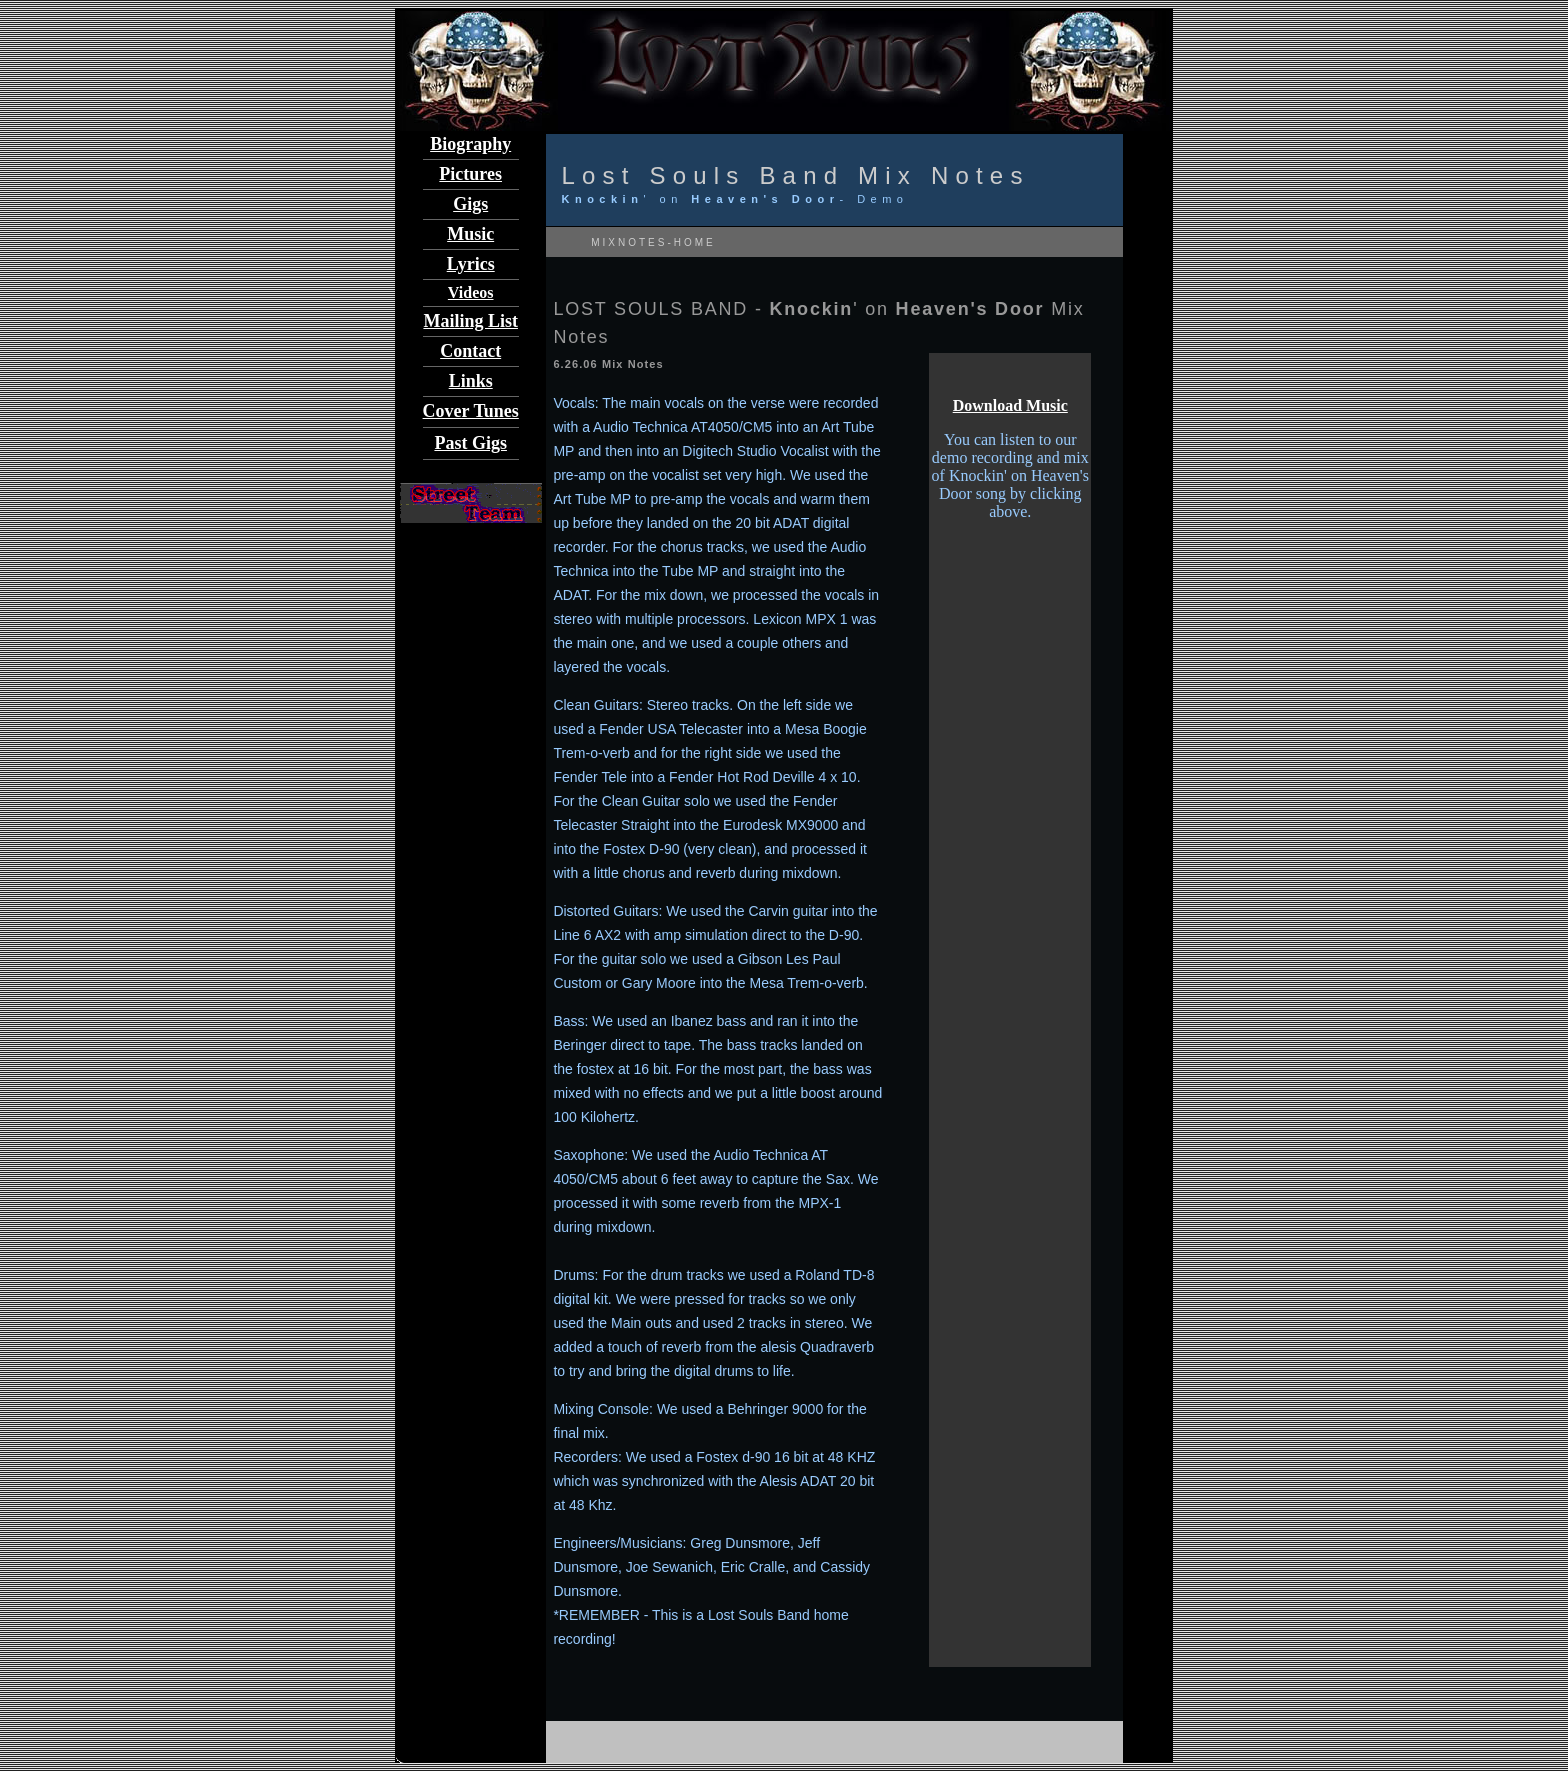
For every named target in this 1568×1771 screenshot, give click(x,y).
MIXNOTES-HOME (650, 242)
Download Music (1010, 405)
